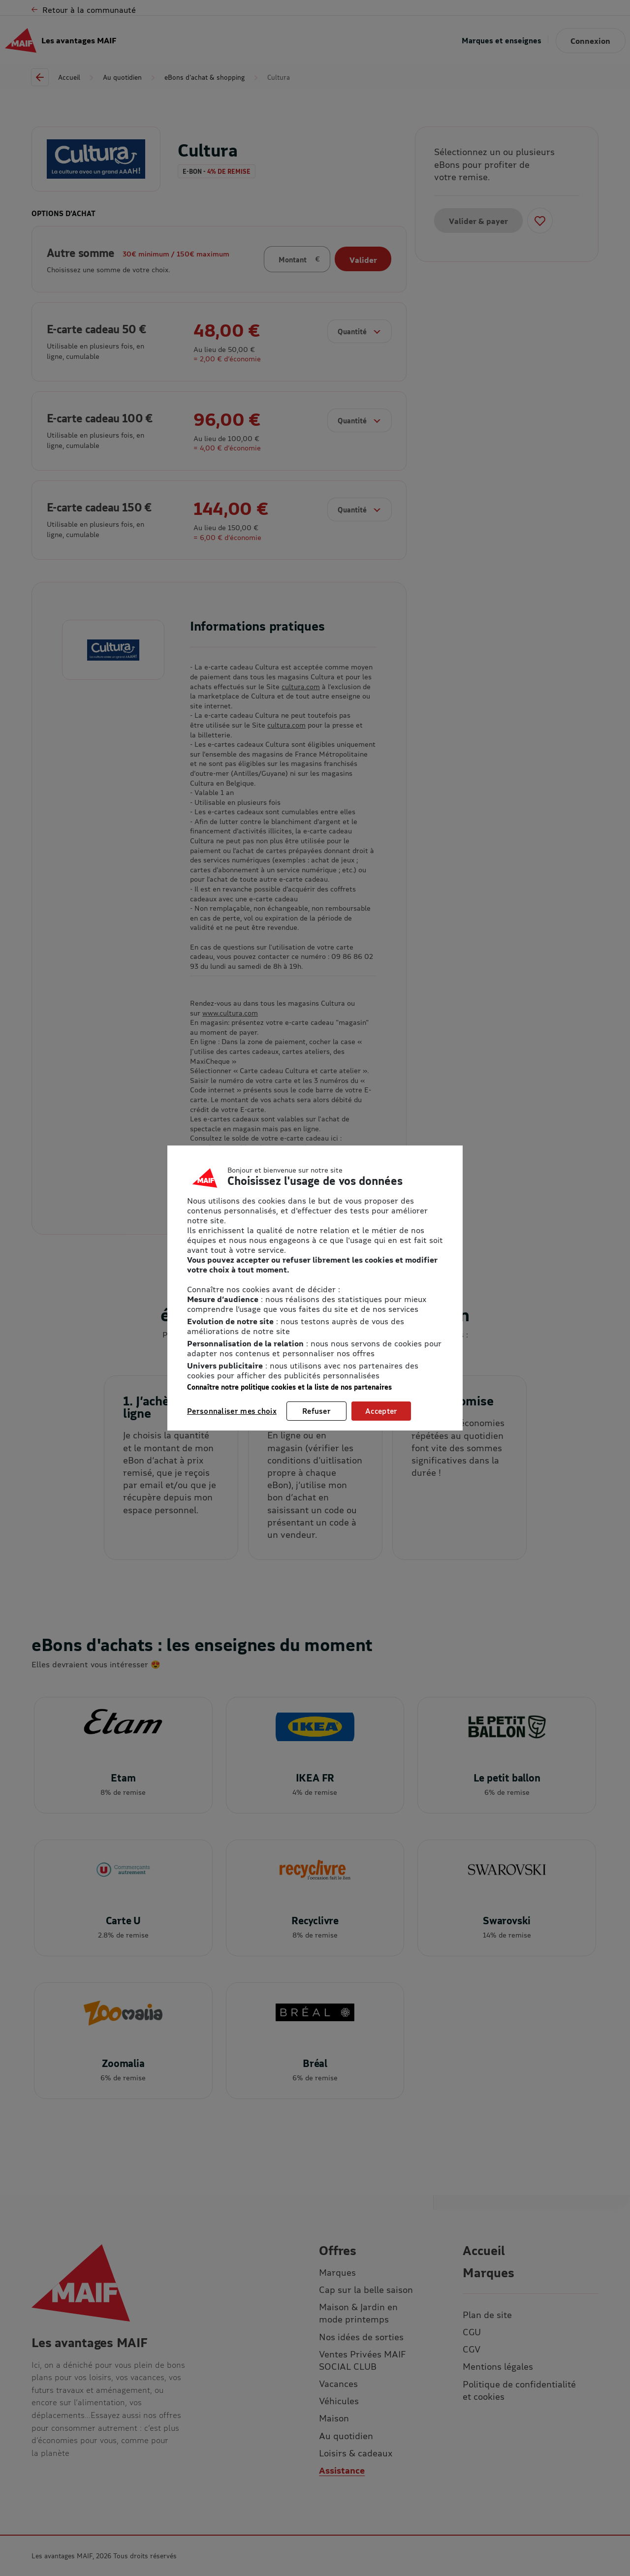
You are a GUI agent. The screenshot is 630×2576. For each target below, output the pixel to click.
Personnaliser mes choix (232, 1410)
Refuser (316, 1410)
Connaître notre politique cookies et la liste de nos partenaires (289, 1387)
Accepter (381, 1410)
